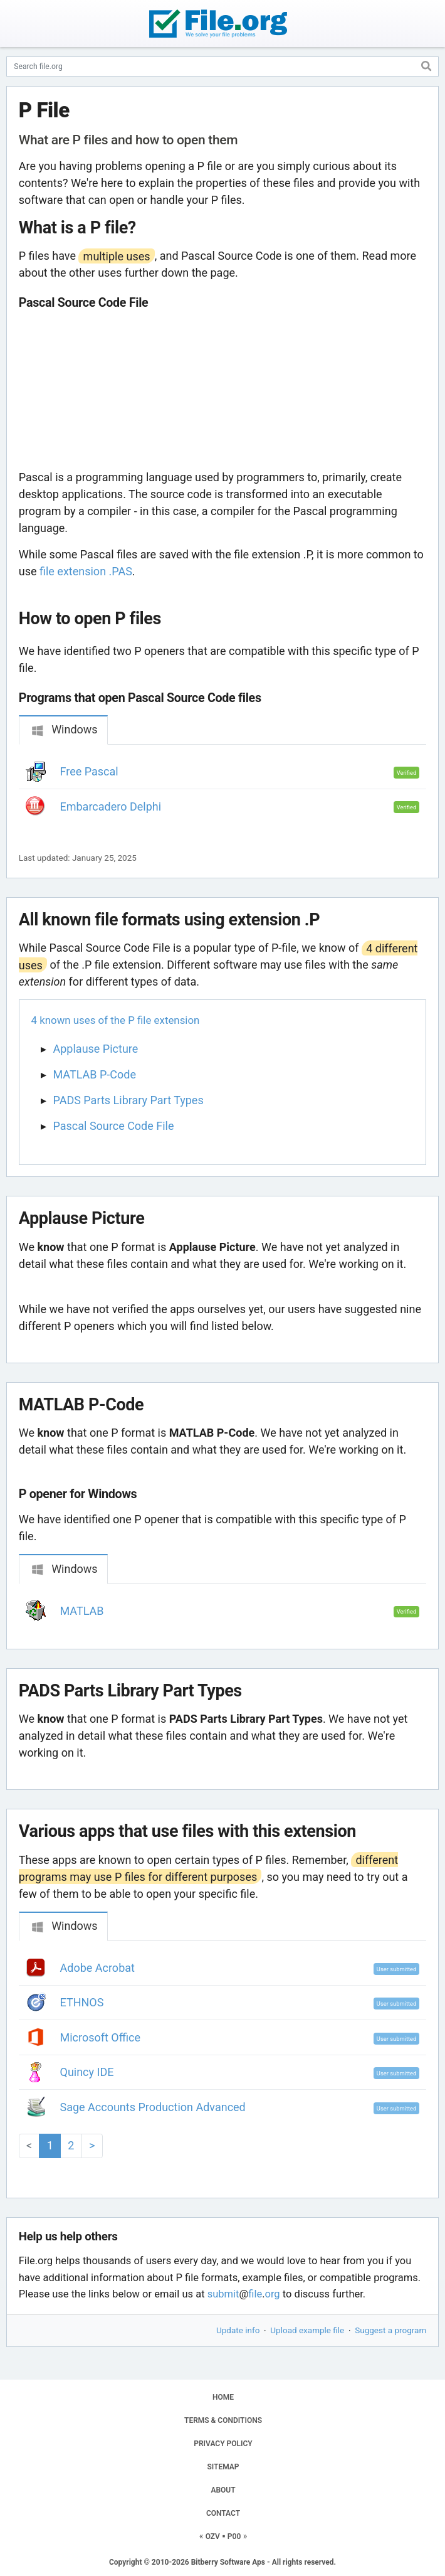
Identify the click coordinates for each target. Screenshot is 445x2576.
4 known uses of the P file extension (115, 1020)
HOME (223, 2397)
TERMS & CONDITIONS (223, 2420)
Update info (237, 2330)
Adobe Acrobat (97, 1967)
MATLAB (82, 1610)
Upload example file (307, 2330)
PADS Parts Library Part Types (128, 1100)
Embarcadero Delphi (111, 806)
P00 (234, 2536)
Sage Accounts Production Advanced (153, 2107)
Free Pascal (89, 771)
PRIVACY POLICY (223, 2443)
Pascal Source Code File (113, 1125)
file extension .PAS (85, 571)
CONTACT (223, 2513)
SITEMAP (223, 2466)
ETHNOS (82, 2002)
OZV (213, 2536)
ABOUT (223, 2490)
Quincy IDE (87, 2071)
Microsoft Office (100, 2037)
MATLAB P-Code (95, 1074)
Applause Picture (96, 1048)
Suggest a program (390, 2330)
